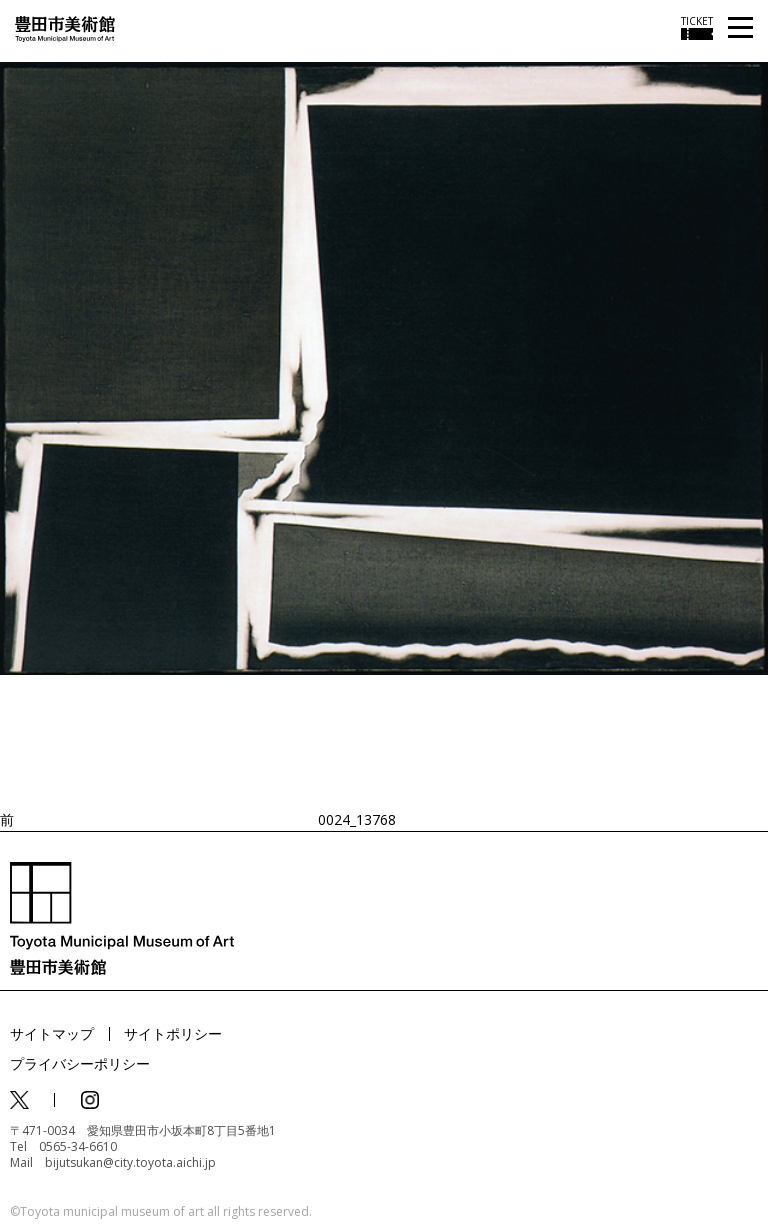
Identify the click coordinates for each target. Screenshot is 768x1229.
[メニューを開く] (740, 28)
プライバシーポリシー (80, 1063)
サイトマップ (52, 1033)
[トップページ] (65, 27)
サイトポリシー (173, 1033)
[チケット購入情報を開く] (697, 28)
